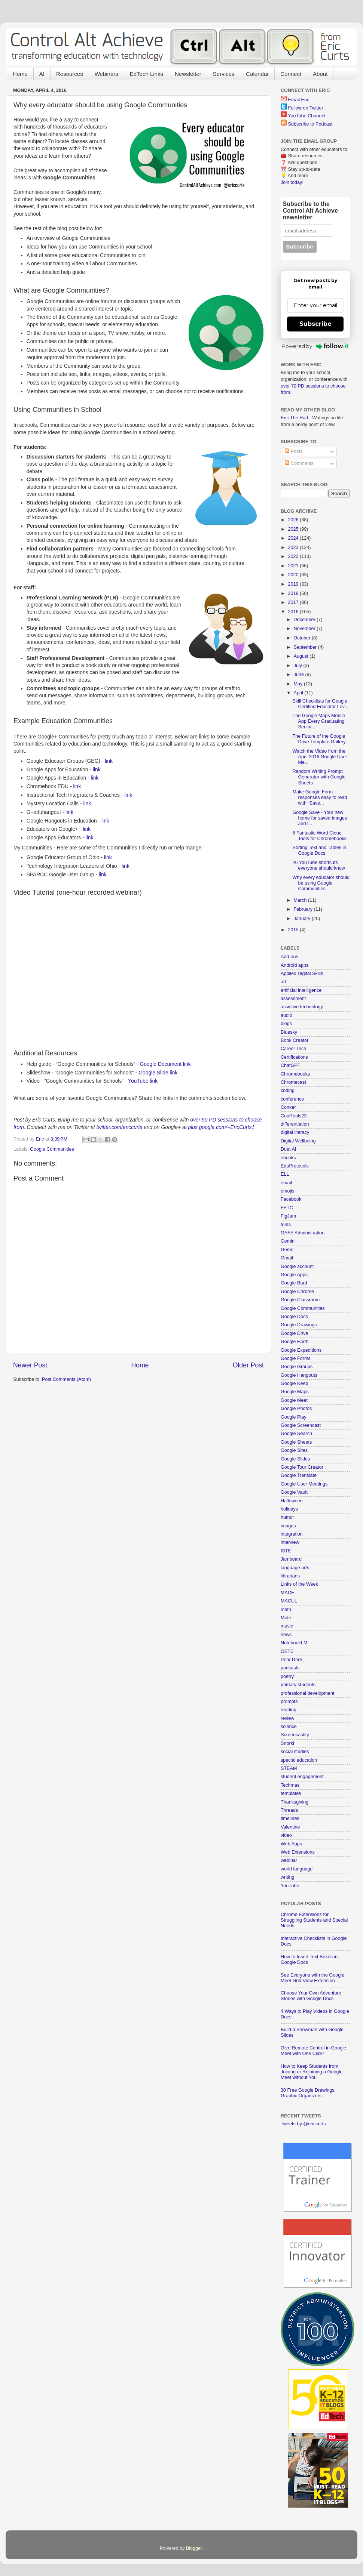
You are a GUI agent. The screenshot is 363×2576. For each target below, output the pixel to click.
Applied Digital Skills (302, 973)
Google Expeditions (301, 1350)
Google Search (296, 1433)
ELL (285, 1174)
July (298, 665)
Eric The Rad (294, 417)
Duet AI (288, 1149)
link (109, 761)
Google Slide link (157, 1073)
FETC (287, 1207)
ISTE (286, 1551)
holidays (289, 1509)
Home (20, 74)
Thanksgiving (294, 1802)
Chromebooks (295, 1074)
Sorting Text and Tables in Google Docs (319, 850)
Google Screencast (301, 1425)
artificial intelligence (301, 990)
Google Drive (294, 1333)
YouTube (290, 1885)
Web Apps (291, 1844)
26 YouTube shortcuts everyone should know (318, 865)
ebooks (288, 1157)
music (287, 1626)
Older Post (248, 1365)
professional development (308, 1693)
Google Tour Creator (302, 1467)
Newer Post (30, 1365)
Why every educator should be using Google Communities (321, 883)
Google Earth (294, 1341)
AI (42, 74)
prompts (289, 1701)
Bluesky (289, 1032)
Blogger (194, 2548)
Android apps (294, 965)
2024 (294, 538)
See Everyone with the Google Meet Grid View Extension (312, 1977)
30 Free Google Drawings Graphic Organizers (308, 2093)
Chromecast (293, 1082)
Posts (293, 451)
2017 (294, 602)
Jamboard (291, 1559)
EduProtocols (295, 1166)
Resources (69, 74)
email (286, 1182)
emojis (287, 1191)
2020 (294, 574)
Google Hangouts (299, 1375)
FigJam (288, 1216)
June (299, 674)
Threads (289, 1810)
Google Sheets (296, 1442)
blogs (286, 1023)
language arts (295, 1567)
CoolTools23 (293, 1116)
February (304, 909)
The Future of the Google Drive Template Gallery (318, 739)
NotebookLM (294, 1642)
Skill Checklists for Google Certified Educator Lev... (320, 703)
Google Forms (296, 1358)
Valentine (290, 1827)
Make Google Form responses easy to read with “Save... (319, 797)
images (288, 1525)
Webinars (106, 74)
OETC (287, 1651)
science (289, 1726)
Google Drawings (299, 1324)
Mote (286, 1617)
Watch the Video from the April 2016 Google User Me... (319, 757)
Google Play (293, 1417)
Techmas (290, 1785)
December (305, 619)
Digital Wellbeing (298, 1141)
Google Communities (52, 1149)
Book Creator (294, 1040)
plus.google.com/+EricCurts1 (221, 1127)
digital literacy (295, 1132)
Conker (288, 1107)
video (286, 1835)
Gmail (287, 1258)
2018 (294, 593)
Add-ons (289, 956)
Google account (297, 1266)
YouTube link (143, 1081)
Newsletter (188, 74)
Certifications (294, 1057)
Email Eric (298, 99)
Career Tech (293, 1048)
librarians (290, 1576)
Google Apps (294, 1274)
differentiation (295, 1124)
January (303, 918)
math (286, 1609)
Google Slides (295, 1459)
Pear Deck (292, 1659)
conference (292, 1099)
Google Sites (294, 1450)
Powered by (315, 346)
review (287, 1718)
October (303, 638)
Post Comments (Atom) (66, 1379)
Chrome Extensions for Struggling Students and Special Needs (314, 1920)
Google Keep (294, 1383)
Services (224, 74)
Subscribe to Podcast (310, 124)
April (299, 692)
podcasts (290, 1667)
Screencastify (295, 1734)
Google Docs (294, 1316)
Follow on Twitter (305, 108)
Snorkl (287, 1743)
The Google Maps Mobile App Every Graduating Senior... (318, 721)
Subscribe (315, 323)
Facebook (291, 1199)
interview (290, 1542)
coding (288, 1090)
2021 (294, 565)
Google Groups (296, 1366)
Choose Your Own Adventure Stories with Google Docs (311, 1995)
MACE (287, 1592)
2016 (294, 611)
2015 (294, 929)
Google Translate (299, 1475)
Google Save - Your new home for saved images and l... (319, 818)
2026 (294, 519)
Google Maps (295, 1391)
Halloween (292, 1500)
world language (296, 1869)
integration (292, 1534)
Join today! (292, 182)
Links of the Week (299, 1584)
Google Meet (294, 1400)
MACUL (289, 1601)
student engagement (302, 1776)
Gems (287, 1249)
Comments (299, 463)
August (302, 656)
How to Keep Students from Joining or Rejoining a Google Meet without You (311, 2072)
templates (291, 1793)
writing (287, 1877)
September (306, 647)
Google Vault (294, 1492)
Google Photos (296, 1408)
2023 (294, 547)
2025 (294, 529)
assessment (293, 998)
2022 (294, 556)
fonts (286, 1224)
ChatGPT (291, 1065)
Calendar (257, 74)
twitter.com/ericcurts (120, 1127)
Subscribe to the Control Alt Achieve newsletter (310, 210)
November (305, 628)
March (301, 900)
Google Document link (165, 1064)
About (320, 74)
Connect (290, 74)
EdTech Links (146, 74)
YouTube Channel (306, 115)
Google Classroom (300, 1299)
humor (287, 1517)
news (286, 1634)
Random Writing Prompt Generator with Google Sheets (318, 777)
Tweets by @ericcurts (303, 2123)
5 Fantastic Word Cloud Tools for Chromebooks (319, 835)
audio (286, 1015)
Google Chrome (297, 1291)
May (299, 684)
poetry (287, 1676)
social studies (295, 1751)
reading (288, 1709)
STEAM (289, 1768)
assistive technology (302, 1006)
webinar (289, 1860)
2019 (294, 584)
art (283, 981)
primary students (298, 1684)
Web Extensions (298, 1852)
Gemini (288, 1241)
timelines (290, 1818)
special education (299, 1760)
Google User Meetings (304, 1484)
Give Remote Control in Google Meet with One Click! (313, 2050)
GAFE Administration (302, 1232)
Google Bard (294, 1283)
